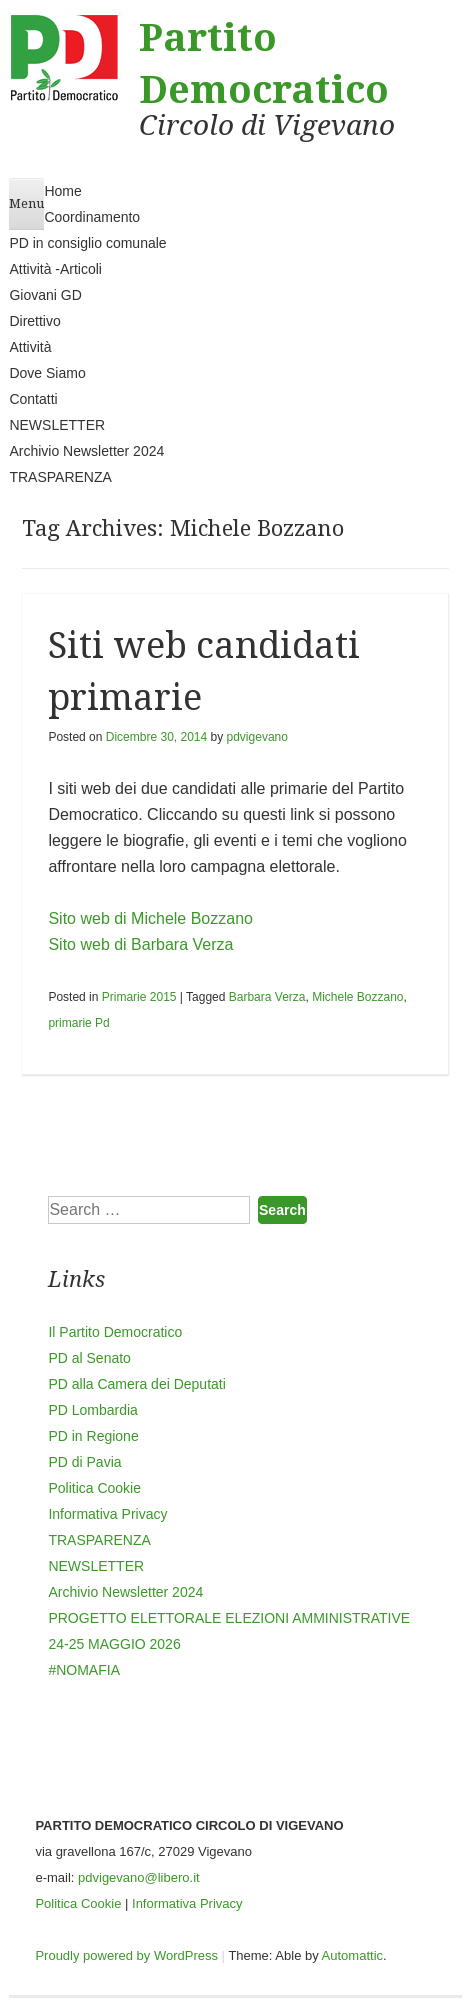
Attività (30, 347)
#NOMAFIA (84, 1670)
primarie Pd (78, 1023)
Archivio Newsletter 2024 (86, 451)
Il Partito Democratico (115, 1332)
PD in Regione (93, 1436)
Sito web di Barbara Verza (140, 944)
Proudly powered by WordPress (126, 1955)
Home (62, 191)
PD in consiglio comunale (87, 243)
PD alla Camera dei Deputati (136, 1384)
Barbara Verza (267, 997)
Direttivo (34, 321)
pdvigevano (257, 737)
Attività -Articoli (55, 269)
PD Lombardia (93, 1410)
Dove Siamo (47, 373)
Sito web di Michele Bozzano (150, 918)
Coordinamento (92, 217)
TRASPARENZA (60, 477)
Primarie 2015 (139, 997)
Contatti (33, 399)
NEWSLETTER (57, 425)
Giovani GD (45, 295)
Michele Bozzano (357, 997)
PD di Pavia (84, 1462)
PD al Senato (89, 1358)
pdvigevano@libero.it (139, 1877)
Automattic (352, 1955)
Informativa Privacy (107, 1514)
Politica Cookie (94, 1488)
